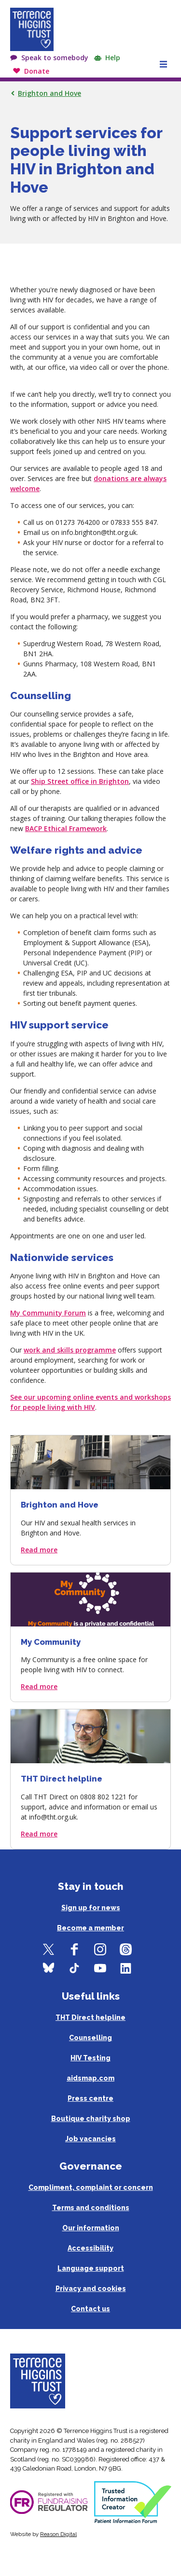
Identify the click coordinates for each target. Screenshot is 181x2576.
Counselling (90, 2038)
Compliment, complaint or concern (90, 2187)
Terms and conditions (90, 2208)
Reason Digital (58, 2534)
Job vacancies (90, 2139)
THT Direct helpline (90, 2017)
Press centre (90, 2098)
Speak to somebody (54, 57)
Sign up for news (90, 1908)
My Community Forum (48, 1312)
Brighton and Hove (49, 93)
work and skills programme (70, 1349)
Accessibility (90, 2248)
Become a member (90, 1928)
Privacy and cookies (91, 2288)
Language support (90, 2268)
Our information (90, 2228)
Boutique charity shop (90, 2118)
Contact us (90, 2309)
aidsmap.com (90, 2078)
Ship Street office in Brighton (80, 781)
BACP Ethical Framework (66, 828)
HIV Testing (90, 2058)
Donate (36, 71)
